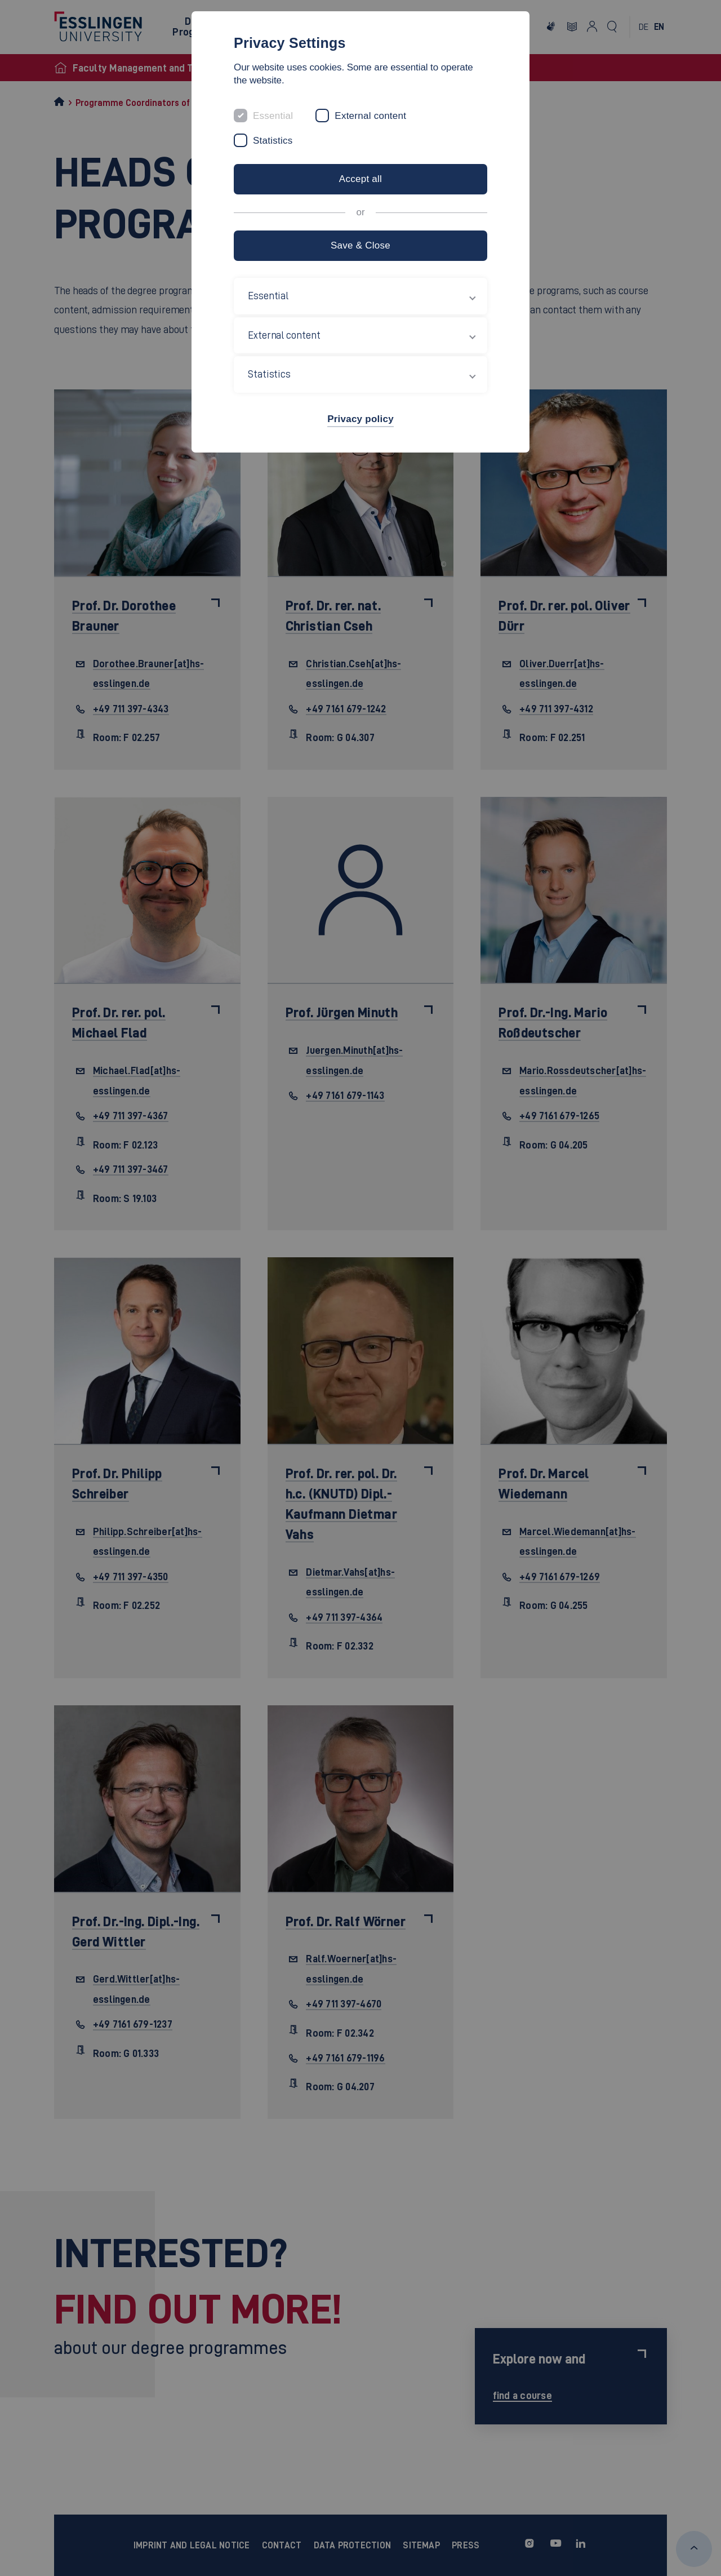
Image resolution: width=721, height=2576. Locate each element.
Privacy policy (360, 419)
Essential (273, 115)
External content (370, 115)
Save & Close (360, 245)
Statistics (273, 140)
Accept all (360, 179)
